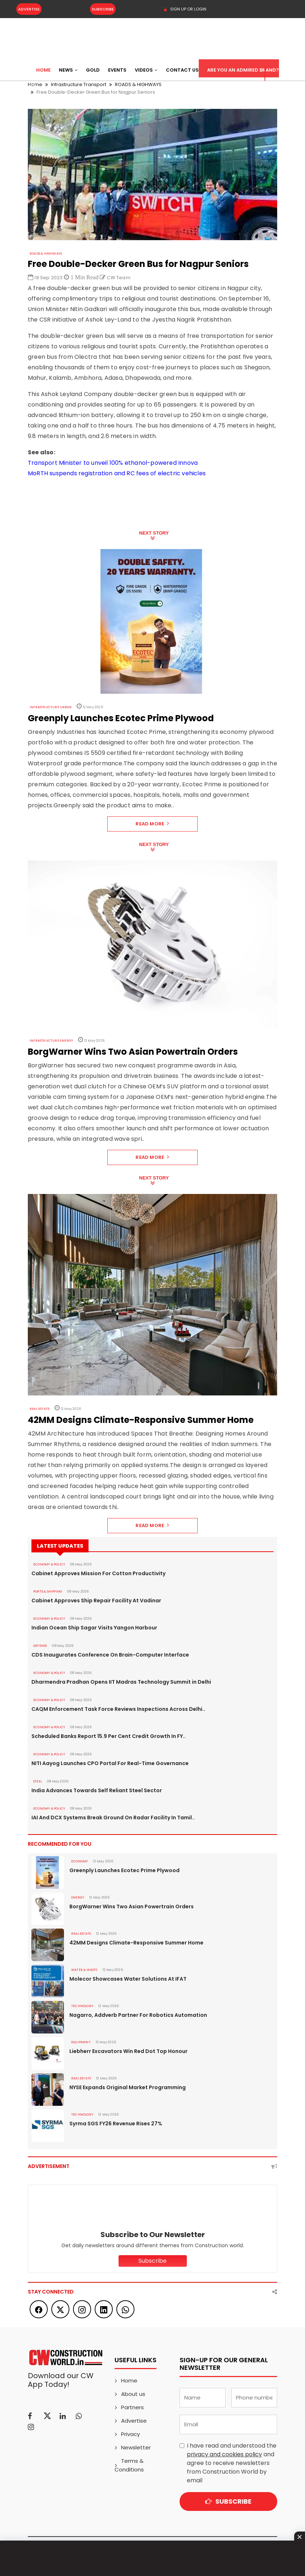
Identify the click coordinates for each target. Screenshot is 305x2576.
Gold (93, 70)
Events (117, 70)
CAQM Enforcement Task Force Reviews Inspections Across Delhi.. (118, 1709)
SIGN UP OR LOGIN (184, 9)
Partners (132, 2407)
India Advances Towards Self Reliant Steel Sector (96, 1790)
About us (133, 2394)
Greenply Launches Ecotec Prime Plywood (124, 1870)
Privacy (130, 2434)
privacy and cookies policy (224, 2454)
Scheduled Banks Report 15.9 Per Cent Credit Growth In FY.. (108, 1736)
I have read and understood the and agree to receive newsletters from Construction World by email (231, 2462)
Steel (37, 1781)
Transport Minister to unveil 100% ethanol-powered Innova (113, 463)
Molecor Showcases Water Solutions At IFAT (127, 1978)
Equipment (81, 2042)
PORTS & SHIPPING (47, 1591)
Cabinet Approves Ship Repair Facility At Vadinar (96, 1600)
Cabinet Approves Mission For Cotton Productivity (98, 1573)
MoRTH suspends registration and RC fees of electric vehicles (117, 473)
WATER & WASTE (84, 1970)
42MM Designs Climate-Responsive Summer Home (136, 1942)
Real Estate (40, 1409)
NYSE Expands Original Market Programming (127, 2087)
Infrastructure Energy (51, 1040)
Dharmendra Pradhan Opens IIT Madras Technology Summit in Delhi (121, 1682)
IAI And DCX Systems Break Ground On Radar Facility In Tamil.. (113, 1817)
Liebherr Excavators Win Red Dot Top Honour (128, 2051)
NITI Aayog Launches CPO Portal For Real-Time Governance (110, 1763)
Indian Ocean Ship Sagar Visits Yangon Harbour (94, 1627)
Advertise (29, 9)
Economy (79, 1861)
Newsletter (136, 2447)
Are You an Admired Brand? (243, 70)
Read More (152, 823)
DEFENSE (40, 1646)
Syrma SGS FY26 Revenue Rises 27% (115, 2123)
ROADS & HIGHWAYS (46, 253)
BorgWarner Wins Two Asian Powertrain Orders (131, 1906)
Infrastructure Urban (51, 707)
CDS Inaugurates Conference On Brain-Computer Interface (110, 1654)
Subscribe (103, 9)
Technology (82, 2006)
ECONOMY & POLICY (49, 1564)
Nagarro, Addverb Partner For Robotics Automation (138, 2015)
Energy (77, 1897)
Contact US (182, 70)
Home (43, 70)
